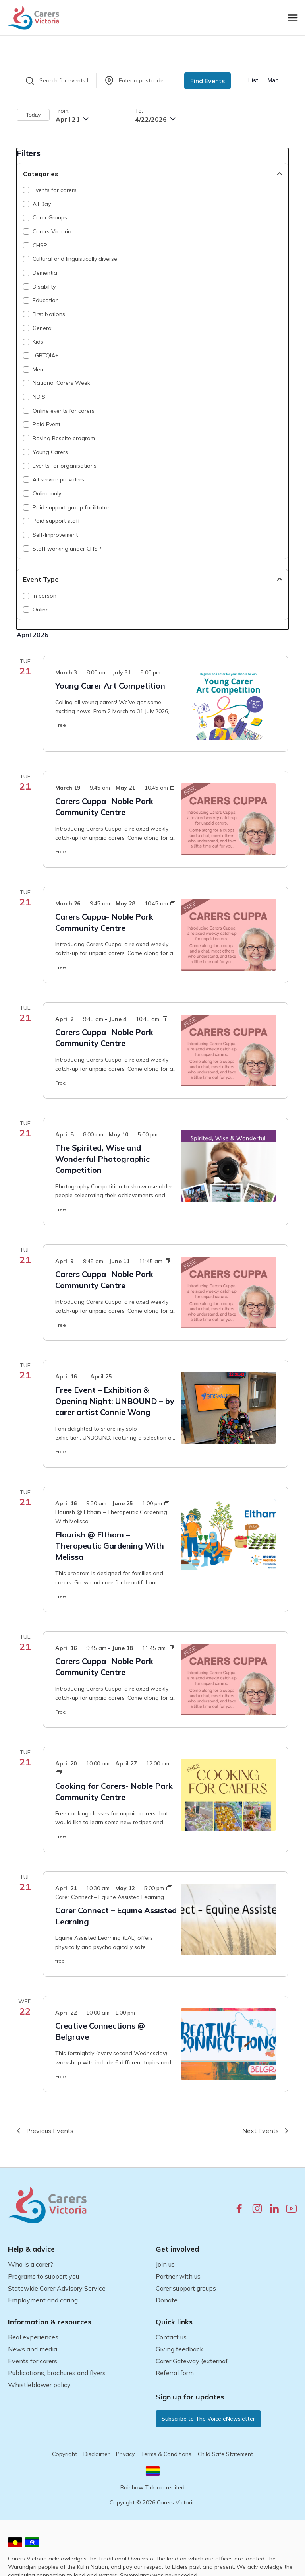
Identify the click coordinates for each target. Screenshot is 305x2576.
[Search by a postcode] (136, 80)
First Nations (49, 314)
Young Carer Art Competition (110, 686)
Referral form (175, 2373)
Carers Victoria (52, 231)
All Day (42, 204)
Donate (167, 2300)
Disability (44, 286)
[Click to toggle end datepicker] (155, 119)
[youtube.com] (291, 2208)
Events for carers (55, 190)
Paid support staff (56, 520)
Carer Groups (50, 217)
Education (46, 300)
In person (44, 595)
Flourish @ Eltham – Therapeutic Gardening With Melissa (109, 1546)
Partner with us (178, 2276)
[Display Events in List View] (253, 80)
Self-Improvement (55, 534)
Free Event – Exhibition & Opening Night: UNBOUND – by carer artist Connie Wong (114, 1401)
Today (33, 115)
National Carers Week (61, 382)
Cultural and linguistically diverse (75, 258)
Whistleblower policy (39, 2385)
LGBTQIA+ (46, 355)
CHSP (40, 245)
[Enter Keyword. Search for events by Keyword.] (56, 80)
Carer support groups (186, 2288)
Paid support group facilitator (71, 507)
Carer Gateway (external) (192, 2361)
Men (38, 369)
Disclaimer (96, 2454)
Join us (165, 2264)
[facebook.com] (239, 2208)
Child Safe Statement (225, 2454)
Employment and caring (43, 2300)
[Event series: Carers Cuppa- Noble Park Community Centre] (173, 787)
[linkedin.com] (274, 2208)
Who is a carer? (30, 2264)
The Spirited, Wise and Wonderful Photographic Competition (102, 1159)
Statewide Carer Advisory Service (57, 2288)
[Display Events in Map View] (273, 80)
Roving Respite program (64, 438)
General (43, 328)
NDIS (39, 396)
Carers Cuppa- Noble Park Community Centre (104, 806)
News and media (32, 2349)
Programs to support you (43, 2276)
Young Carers (50, 452)
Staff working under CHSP (67, 548)
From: (62, 110)
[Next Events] (265, 2130)
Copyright (64, 2454)
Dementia (45, 272)
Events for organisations (65, 465)
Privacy (125, 2454)
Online (41, 609)
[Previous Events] (45, 2130)
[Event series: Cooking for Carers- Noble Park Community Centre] (59, 1772)
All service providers (58, 479)
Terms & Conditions (166, 2454)
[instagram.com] (257, 2208)
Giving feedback (179, 2349)
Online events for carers (64, 410)
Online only (47, 493)
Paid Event (46, 424)
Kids (38, 341)
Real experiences (33, 2337)
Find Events (207, 81)
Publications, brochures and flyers (57, 2373)
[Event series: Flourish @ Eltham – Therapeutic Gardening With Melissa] (112, 1512)
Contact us (171, 2337)
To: (139, 110)
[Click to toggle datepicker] (72, 119)
